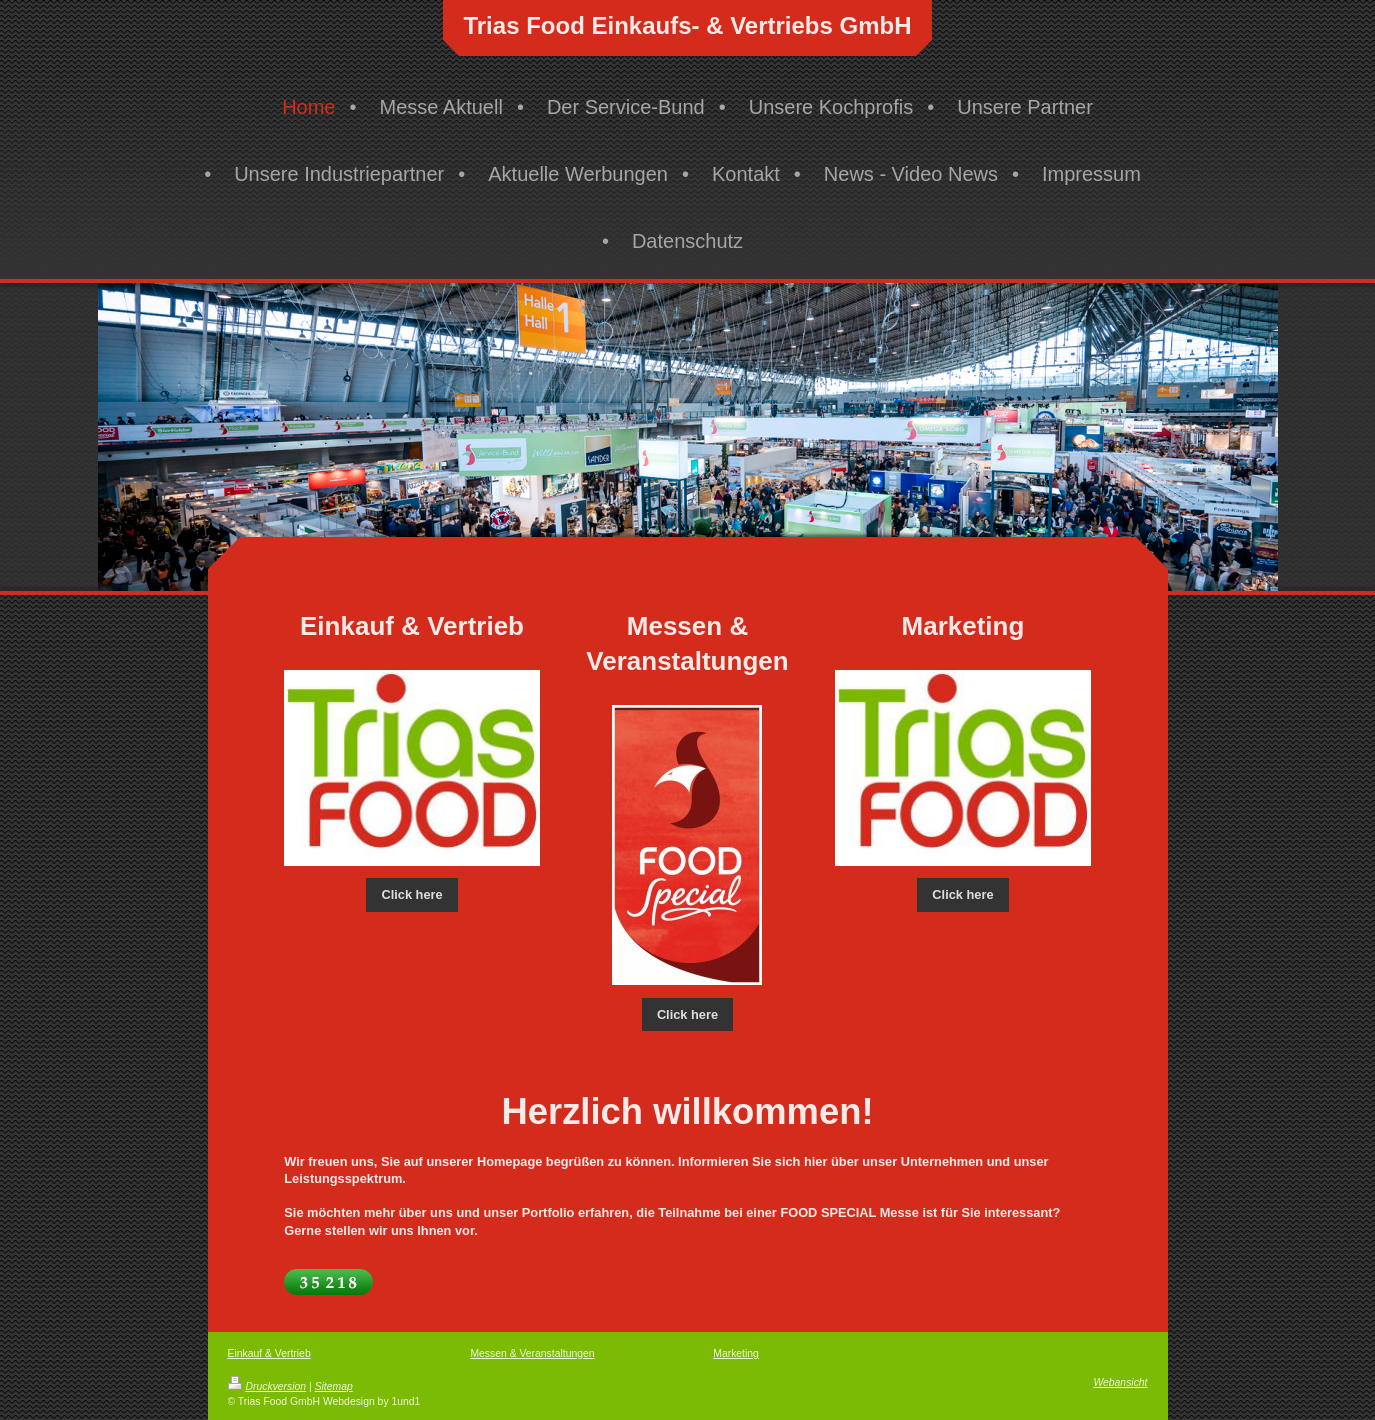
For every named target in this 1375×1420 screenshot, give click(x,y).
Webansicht (1120, 1382)
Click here (411, 894)
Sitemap (334, 1386)
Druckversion (267, 1386)
